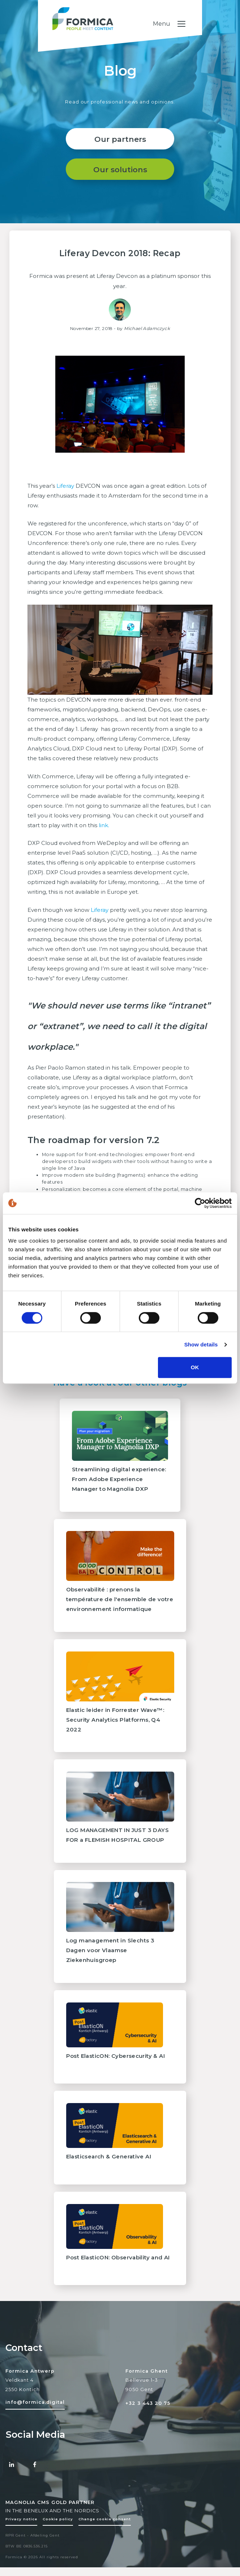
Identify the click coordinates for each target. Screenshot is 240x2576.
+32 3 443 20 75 (147, 2415)
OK (195, 1367)
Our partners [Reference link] (120, 151)
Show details (201, 1344)
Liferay (65, 498)
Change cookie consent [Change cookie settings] (104, 2531)
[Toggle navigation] (207, 25)
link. (105, 837)
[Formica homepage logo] (120, 32)
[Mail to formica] (35, 2414)
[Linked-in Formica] (11, 2477)
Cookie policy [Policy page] (58, 2531)
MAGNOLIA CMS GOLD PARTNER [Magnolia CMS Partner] (49, 2514)
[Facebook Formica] (34, 2477)
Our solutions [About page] (120, 181)
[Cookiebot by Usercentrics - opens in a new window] (200, 1203)
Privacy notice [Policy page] (21, 2531)
